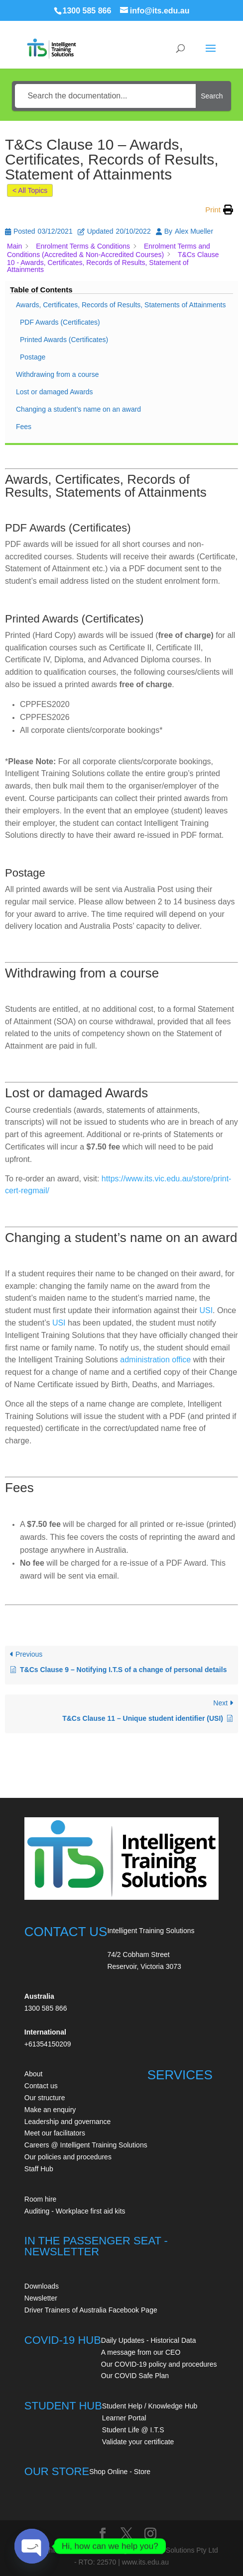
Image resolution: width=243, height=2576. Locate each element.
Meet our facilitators (54, 2133)
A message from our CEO (141, 2352)
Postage (32, 357)
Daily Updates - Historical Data (148, 2340)
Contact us (41, 2086)
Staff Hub (38, 2169)
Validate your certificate (138, 2442)
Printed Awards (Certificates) (64, 340)
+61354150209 (47, 2044)
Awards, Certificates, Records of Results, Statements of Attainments (121, 305)
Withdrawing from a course (57, 374)
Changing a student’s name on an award (78, 409)
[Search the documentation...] (105, 96)
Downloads (41, 2286)
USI (206, 1310)
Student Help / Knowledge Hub (149, 2406)
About (33, 2074)
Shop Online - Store (119, 2472)
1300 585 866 (87, 10)
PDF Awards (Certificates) (60, 322)
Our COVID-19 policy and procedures (159, 2364)
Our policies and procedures (68, 2157)
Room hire (40, 2199)
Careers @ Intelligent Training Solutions (85, 2145)
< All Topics (29, 190)
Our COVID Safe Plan (135, 2376)
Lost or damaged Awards (54, 392)
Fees (23, 427)
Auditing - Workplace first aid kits (74, 2211)
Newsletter (40, 2298)
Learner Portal (124, 2418)
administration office (155, 1359)
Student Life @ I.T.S (133, 2430)
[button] (219, 210)
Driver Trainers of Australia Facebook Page (90, 2310)
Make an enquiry (50, 2110)
